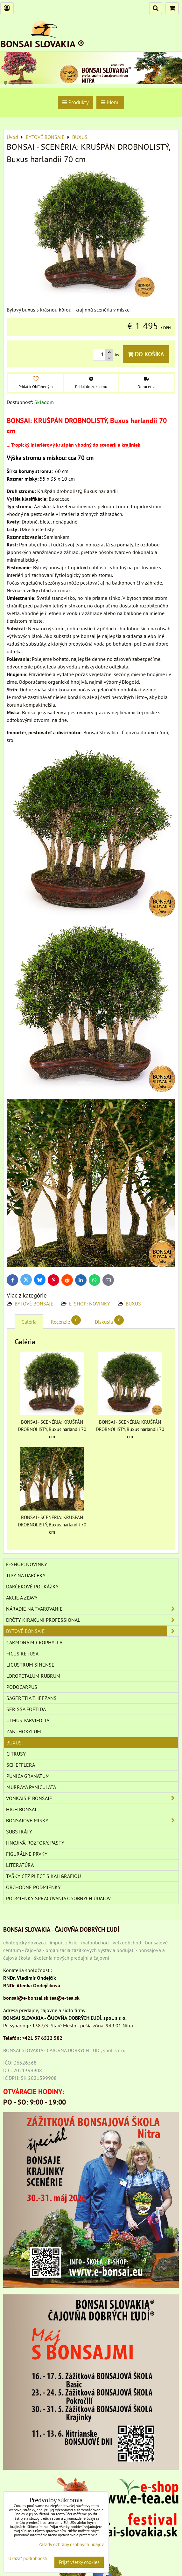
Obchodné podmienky (33, 1887)
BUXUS (133, 1303)
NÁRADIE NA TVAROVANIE (92, 1608)
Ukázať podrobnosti (27, 2558)
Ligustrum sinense (30, 1664)
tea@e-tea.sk (65, 1998)
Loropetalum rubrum (33, 1676)
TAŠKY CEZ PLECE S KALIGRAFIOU (43, 1876)
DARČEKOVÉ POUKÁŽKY (32, 1586)
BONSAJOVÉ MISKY (92, 1820)
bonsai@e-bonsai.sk (25, 1998)
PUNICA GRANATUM (28, 1776)
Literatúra (20, 1865)
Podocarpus (21, 1687)
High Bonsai (21, 1809)
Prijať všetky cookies (79, 2562)
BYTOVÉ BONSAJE (34, 1303)
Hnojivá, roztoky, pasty (35, 1843)
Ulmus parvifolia (27, 1720)
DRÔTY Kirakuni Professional (92, 1619)
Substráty (19, 1831)
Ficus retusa (22, 1653)
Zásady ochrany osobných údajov (71, 2544)
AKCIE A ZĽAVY (22, 1597)
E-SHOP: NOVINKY (89, 1303)
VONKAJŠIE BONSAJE (92, 1798)
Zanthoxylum (23, 1731)
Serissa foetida (26, 1709)
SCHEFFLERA (20, 1765)
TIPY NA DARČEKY (26, 1575)
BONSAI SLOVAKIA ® (42, 44)
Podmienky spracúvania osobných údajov (58, 1898)
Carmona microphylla (34, 1642)
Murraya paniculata (31, 1787)
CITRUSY (16, 1753)
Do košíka (146, 354)
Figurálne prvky (26, 1854)
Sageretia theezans (31, 1698)
